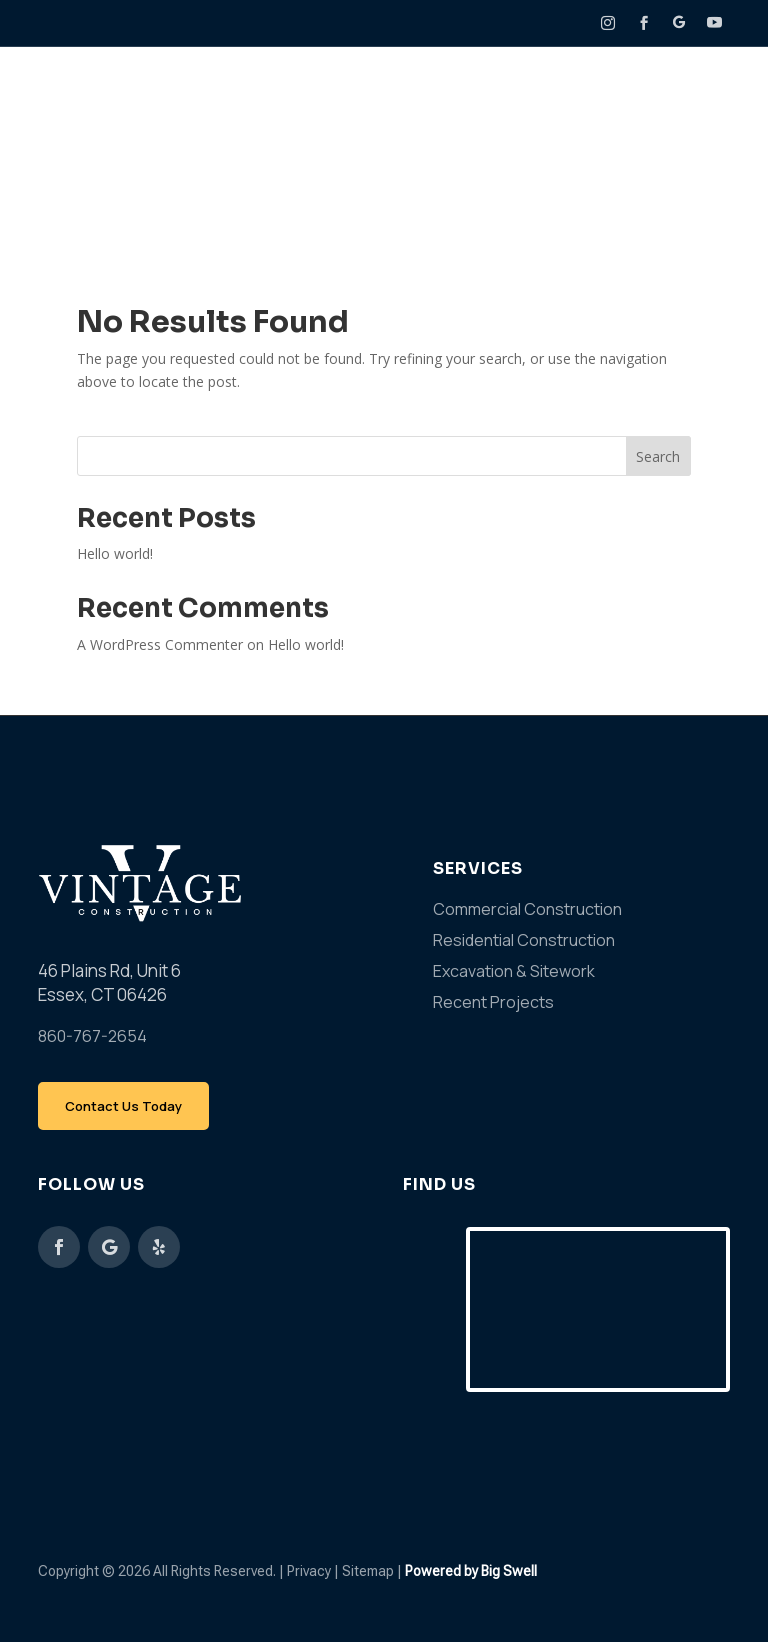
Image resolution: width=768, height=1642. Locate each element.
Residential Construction (524, 940)
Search (658, 456)
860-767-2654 (92, 1036)
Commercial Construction (527, 909)
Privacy (309, 1571)
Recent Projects (493, 1002)
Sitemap (369, 1571)
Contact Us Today (123, 1106)
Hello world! (115, 553)
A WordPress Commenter (160, 644)
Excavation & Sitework (514, 971)
